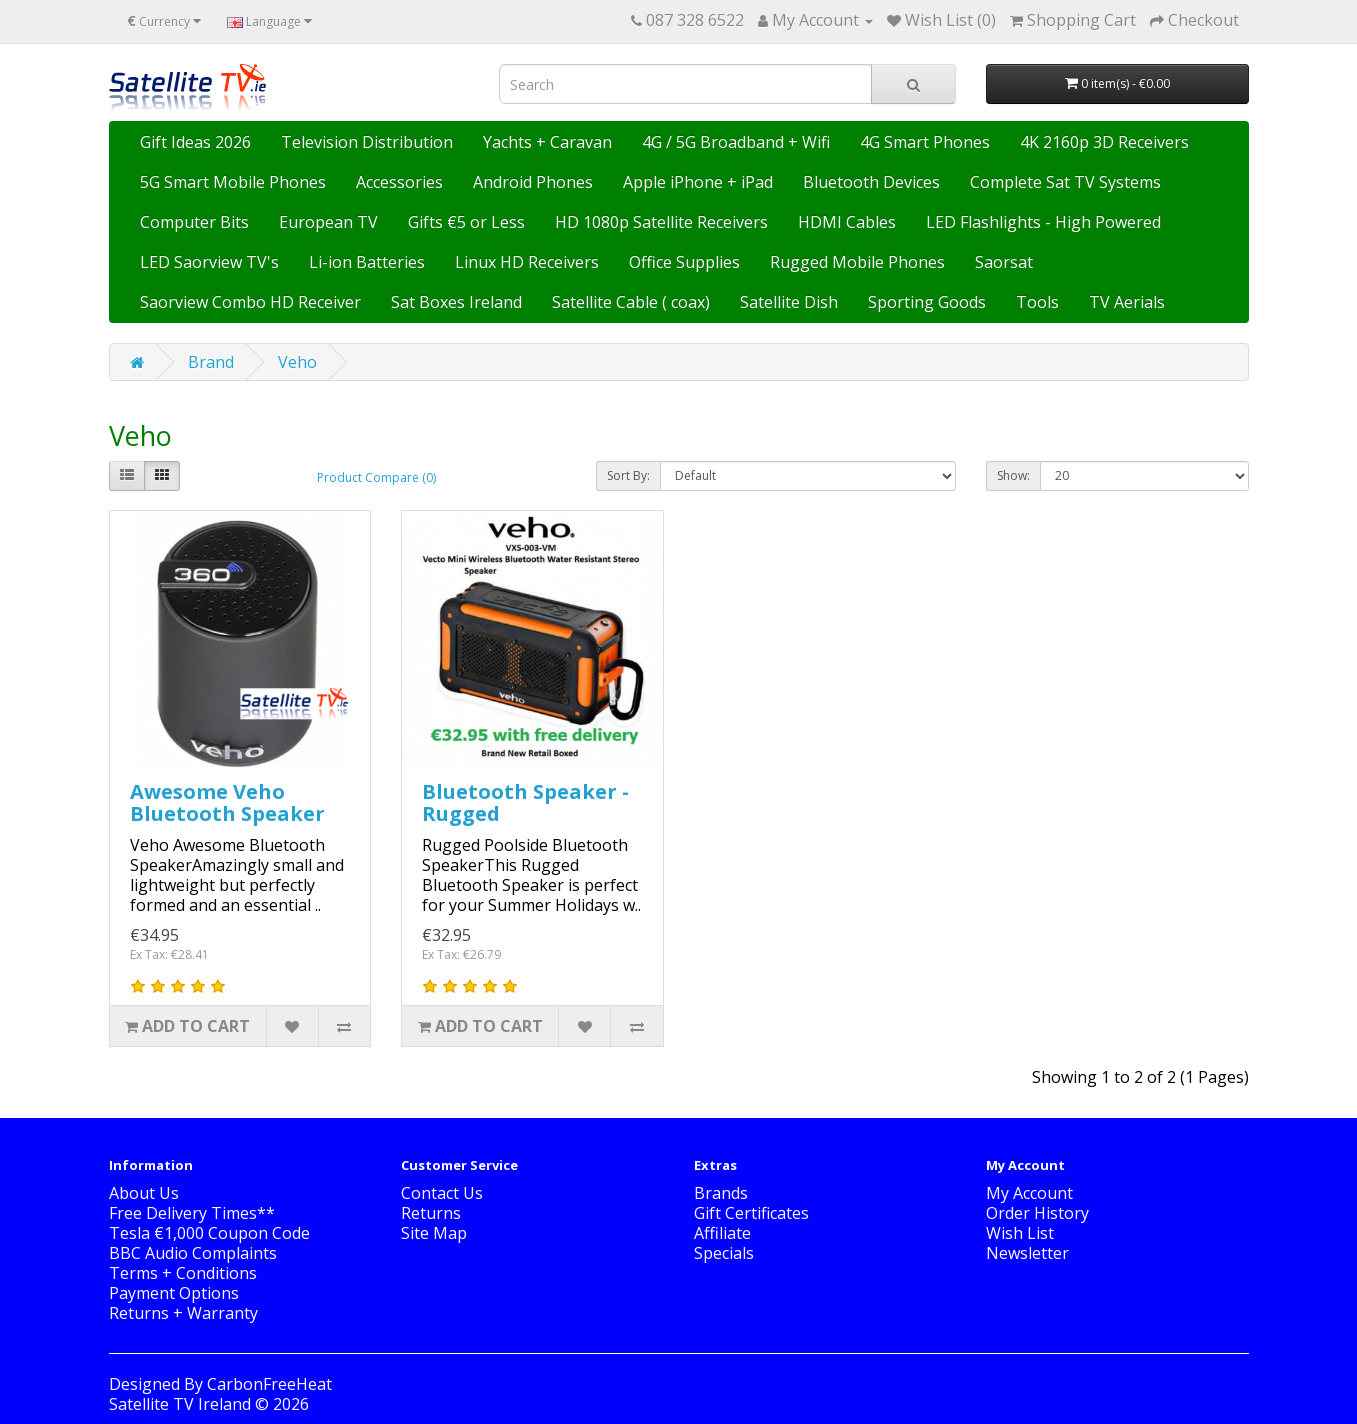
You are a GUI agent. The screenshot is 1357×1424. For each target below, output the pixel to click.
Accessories (399, 182)
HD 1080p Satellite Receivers (661, 222)
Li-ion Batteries (367, 262)
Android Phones (533, 182)
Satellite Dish (789, 302)
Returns (431, 1213)
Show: (1013, 475)
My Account (1029, 1193)
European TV (328, 222)
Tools (1037, 302)
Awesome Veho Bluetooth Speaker (227, 802)
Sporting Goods (927, 302)
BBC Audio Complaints (193, 1253)
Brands (721, 1193)
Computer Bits (194, 222)
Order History (1037, 1213)
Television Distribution (367, 142)
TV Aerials (1127, 302)
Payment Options (174, 1293)
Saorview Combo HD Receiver (250, 302)
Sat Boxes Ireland (456, 302)
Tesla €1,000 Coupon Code (209, 1233)
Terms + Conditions (183, 1273)
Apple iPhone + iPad (698, 182)
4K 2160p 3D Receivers (1104, 142)
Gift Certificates (751, 1213)
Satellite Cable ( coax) (631, 302)
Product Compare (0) (376, 477)
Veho (297, 362)
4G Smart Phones (925, 142)
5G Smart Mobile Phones (233, 182)
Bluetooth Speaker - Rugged (525, 802)
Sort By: (628, 475)
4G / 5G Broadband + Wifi (736, 142)
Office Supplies (684, 262)
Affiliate (722, 1233)
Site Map (434, 1233)
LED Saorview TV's (209, 262)
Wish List (1020, 1233)
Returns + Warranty (183, 1313)
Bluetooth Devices (871, 182)
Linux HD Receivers (527, 262)
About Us (144, 1193)
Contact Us (442, 1193)
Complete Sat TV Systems (1065, 182)
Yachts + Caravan (547, 142)
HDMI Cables (847, 222)
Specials (724, 1253)
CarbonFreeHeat (269, 1384)
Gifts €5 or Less (466, 222)
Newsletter (1027, 1253)
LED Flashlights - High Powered (1043, 222)
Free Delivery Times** (192, 1213)
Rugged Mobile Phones (857, 262)
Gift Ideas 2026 (195, 142)
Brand (211, 362)
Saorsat (1004, 262)
